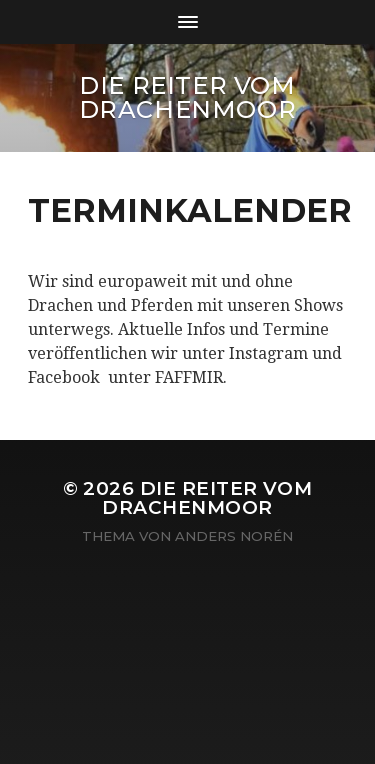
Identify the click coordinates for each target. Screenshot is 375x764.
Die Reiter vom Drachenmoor (188, 97)
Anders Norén (234, 536)
